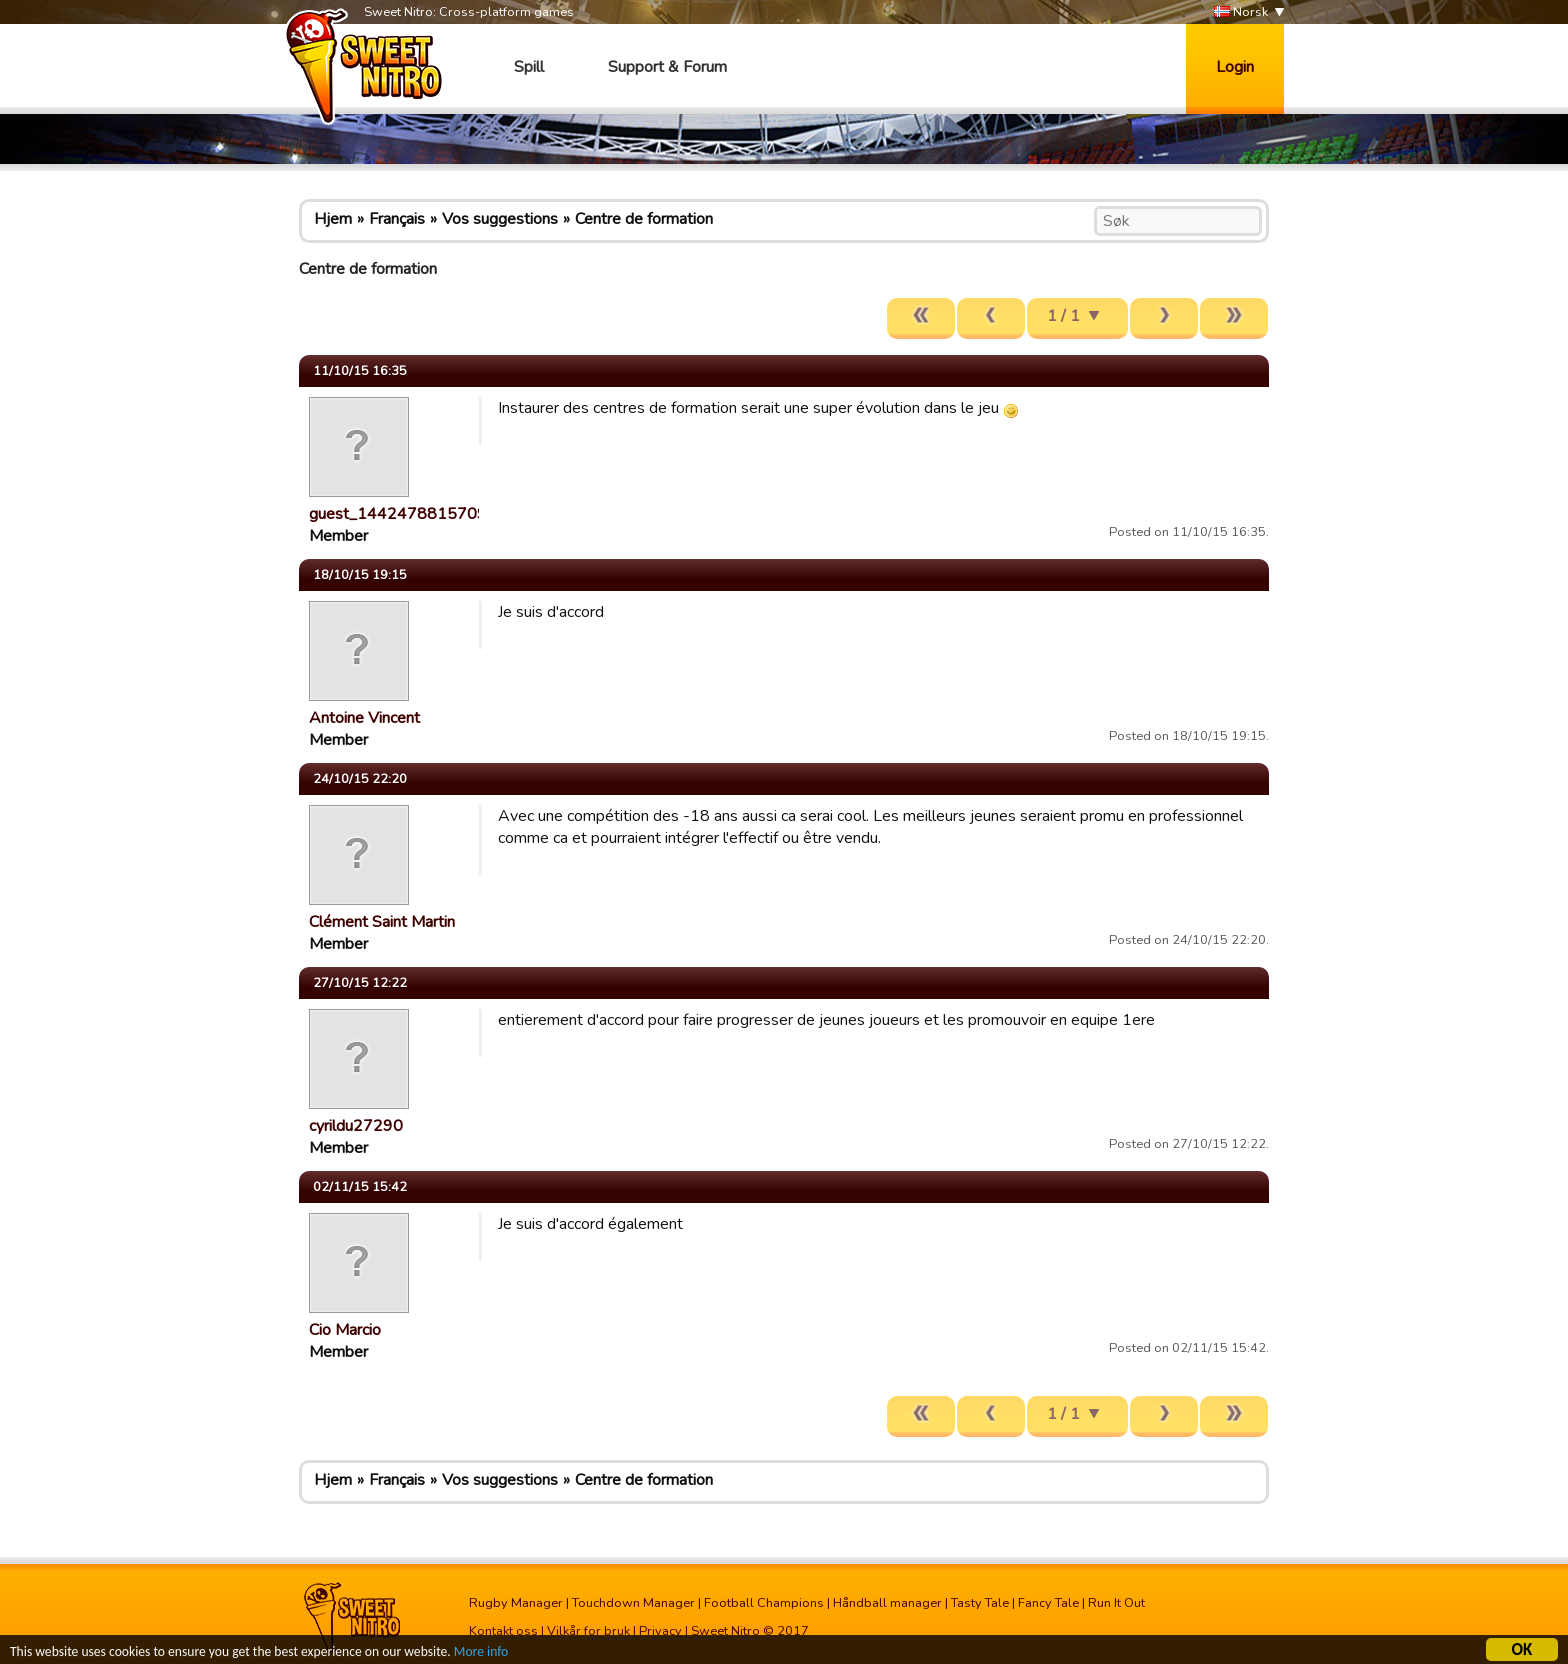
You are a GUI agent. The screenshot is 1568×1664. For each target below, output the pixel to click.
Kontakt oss (503, 1631)
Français (397, 219)
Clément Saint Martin (382, 922)
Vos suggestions (500, 219)
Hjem (333, 219)
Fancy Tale (1048, 1603)
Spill (529, 67)
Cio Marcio (345, 1330)
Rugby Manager (516, 1603)
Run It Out (1116, 1603)
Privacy (660, 1631)
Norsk (1241, 12)
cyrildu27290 (356, 1126)
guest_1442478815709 (398, 514)
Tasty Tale (980, 1603)
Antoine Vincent (364, 718)
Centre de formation (644, 219)
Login (1235, 67)
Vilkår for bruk (588, 1631)
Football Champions (764, 1603)
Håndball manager (887, 1603)
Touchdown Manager (633, 1603)
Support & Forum (667, 67)
